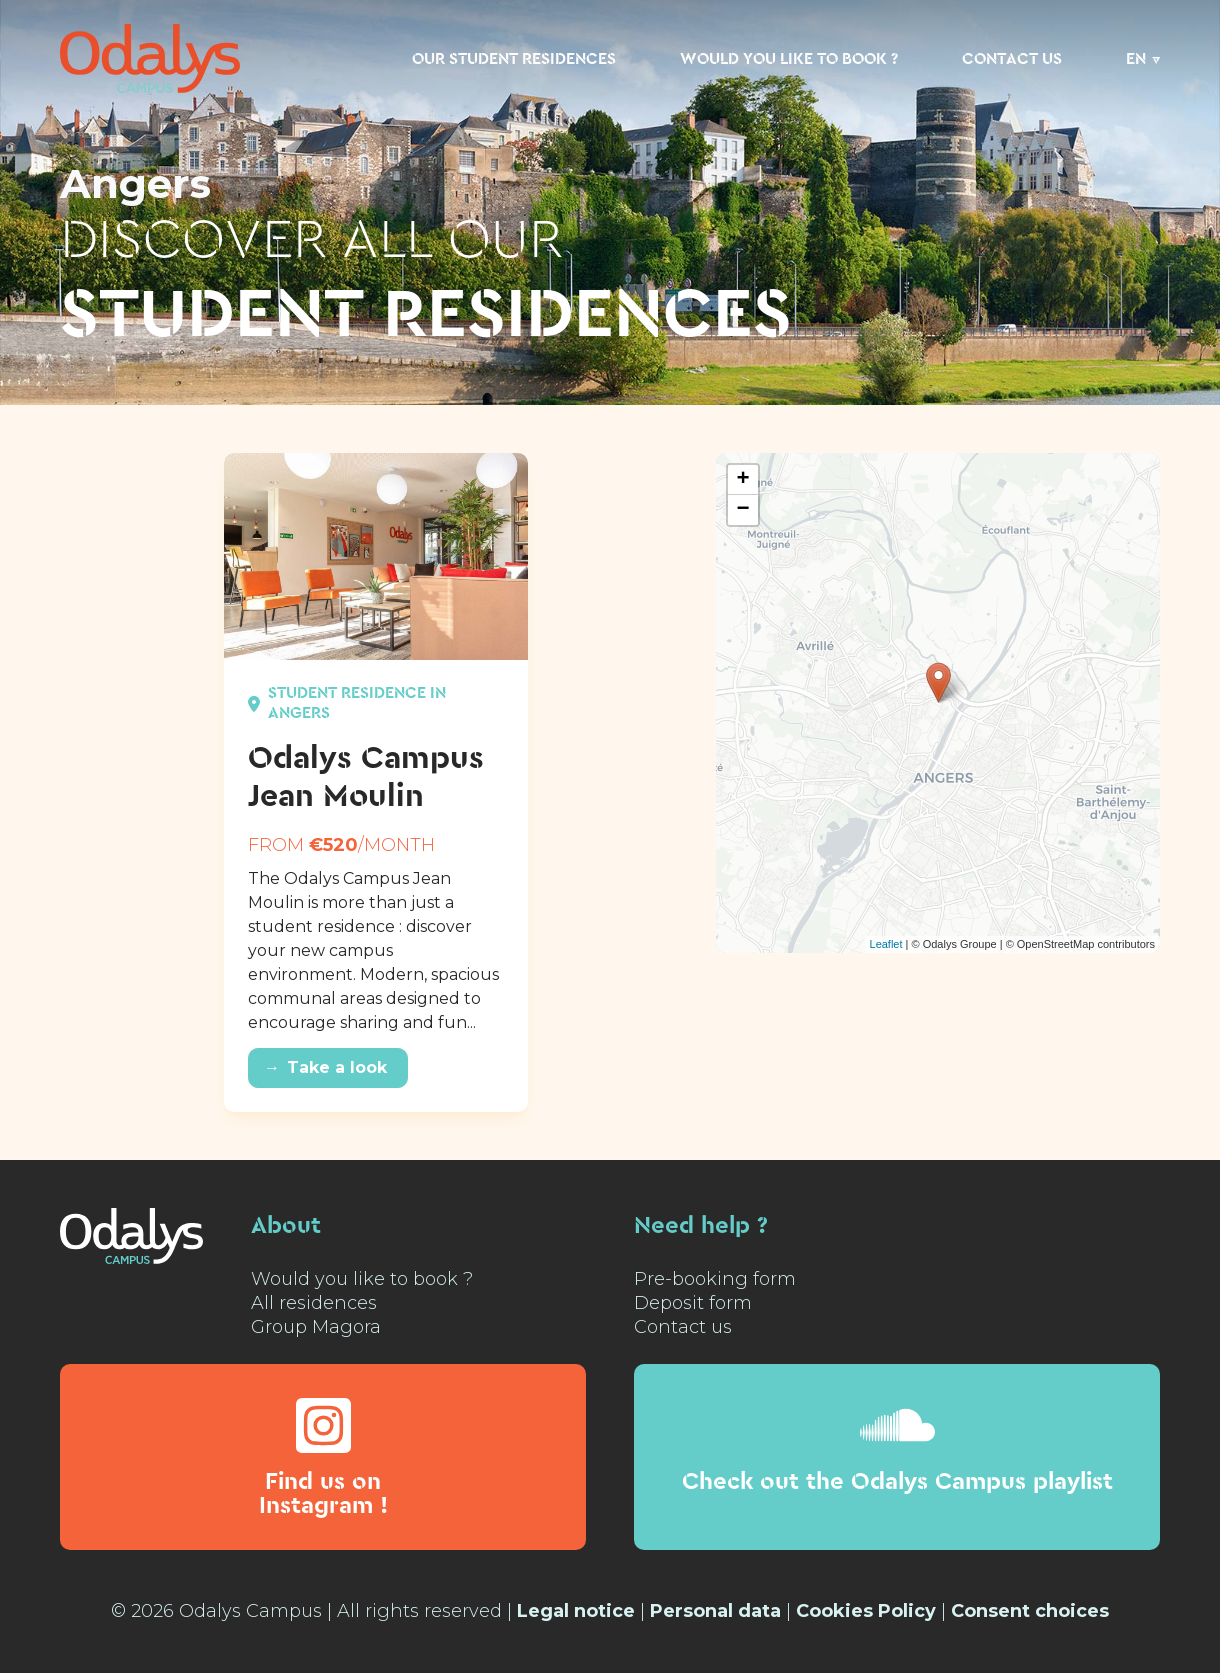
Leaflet (886, 944)
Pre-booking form (715, 1279)
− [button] (743, 510)
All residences (314, 1303)
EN (1136, 59)
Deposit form (693, 1303)
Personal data (715, 1611)
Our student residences (514, 59)
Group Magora (316, 1327)
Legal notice (576, 1611)
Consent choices (1030, 1611)
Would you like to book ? (789, 59)
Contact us (1012, 59)
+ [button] (743, 480)
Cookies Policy (866, 1611)
